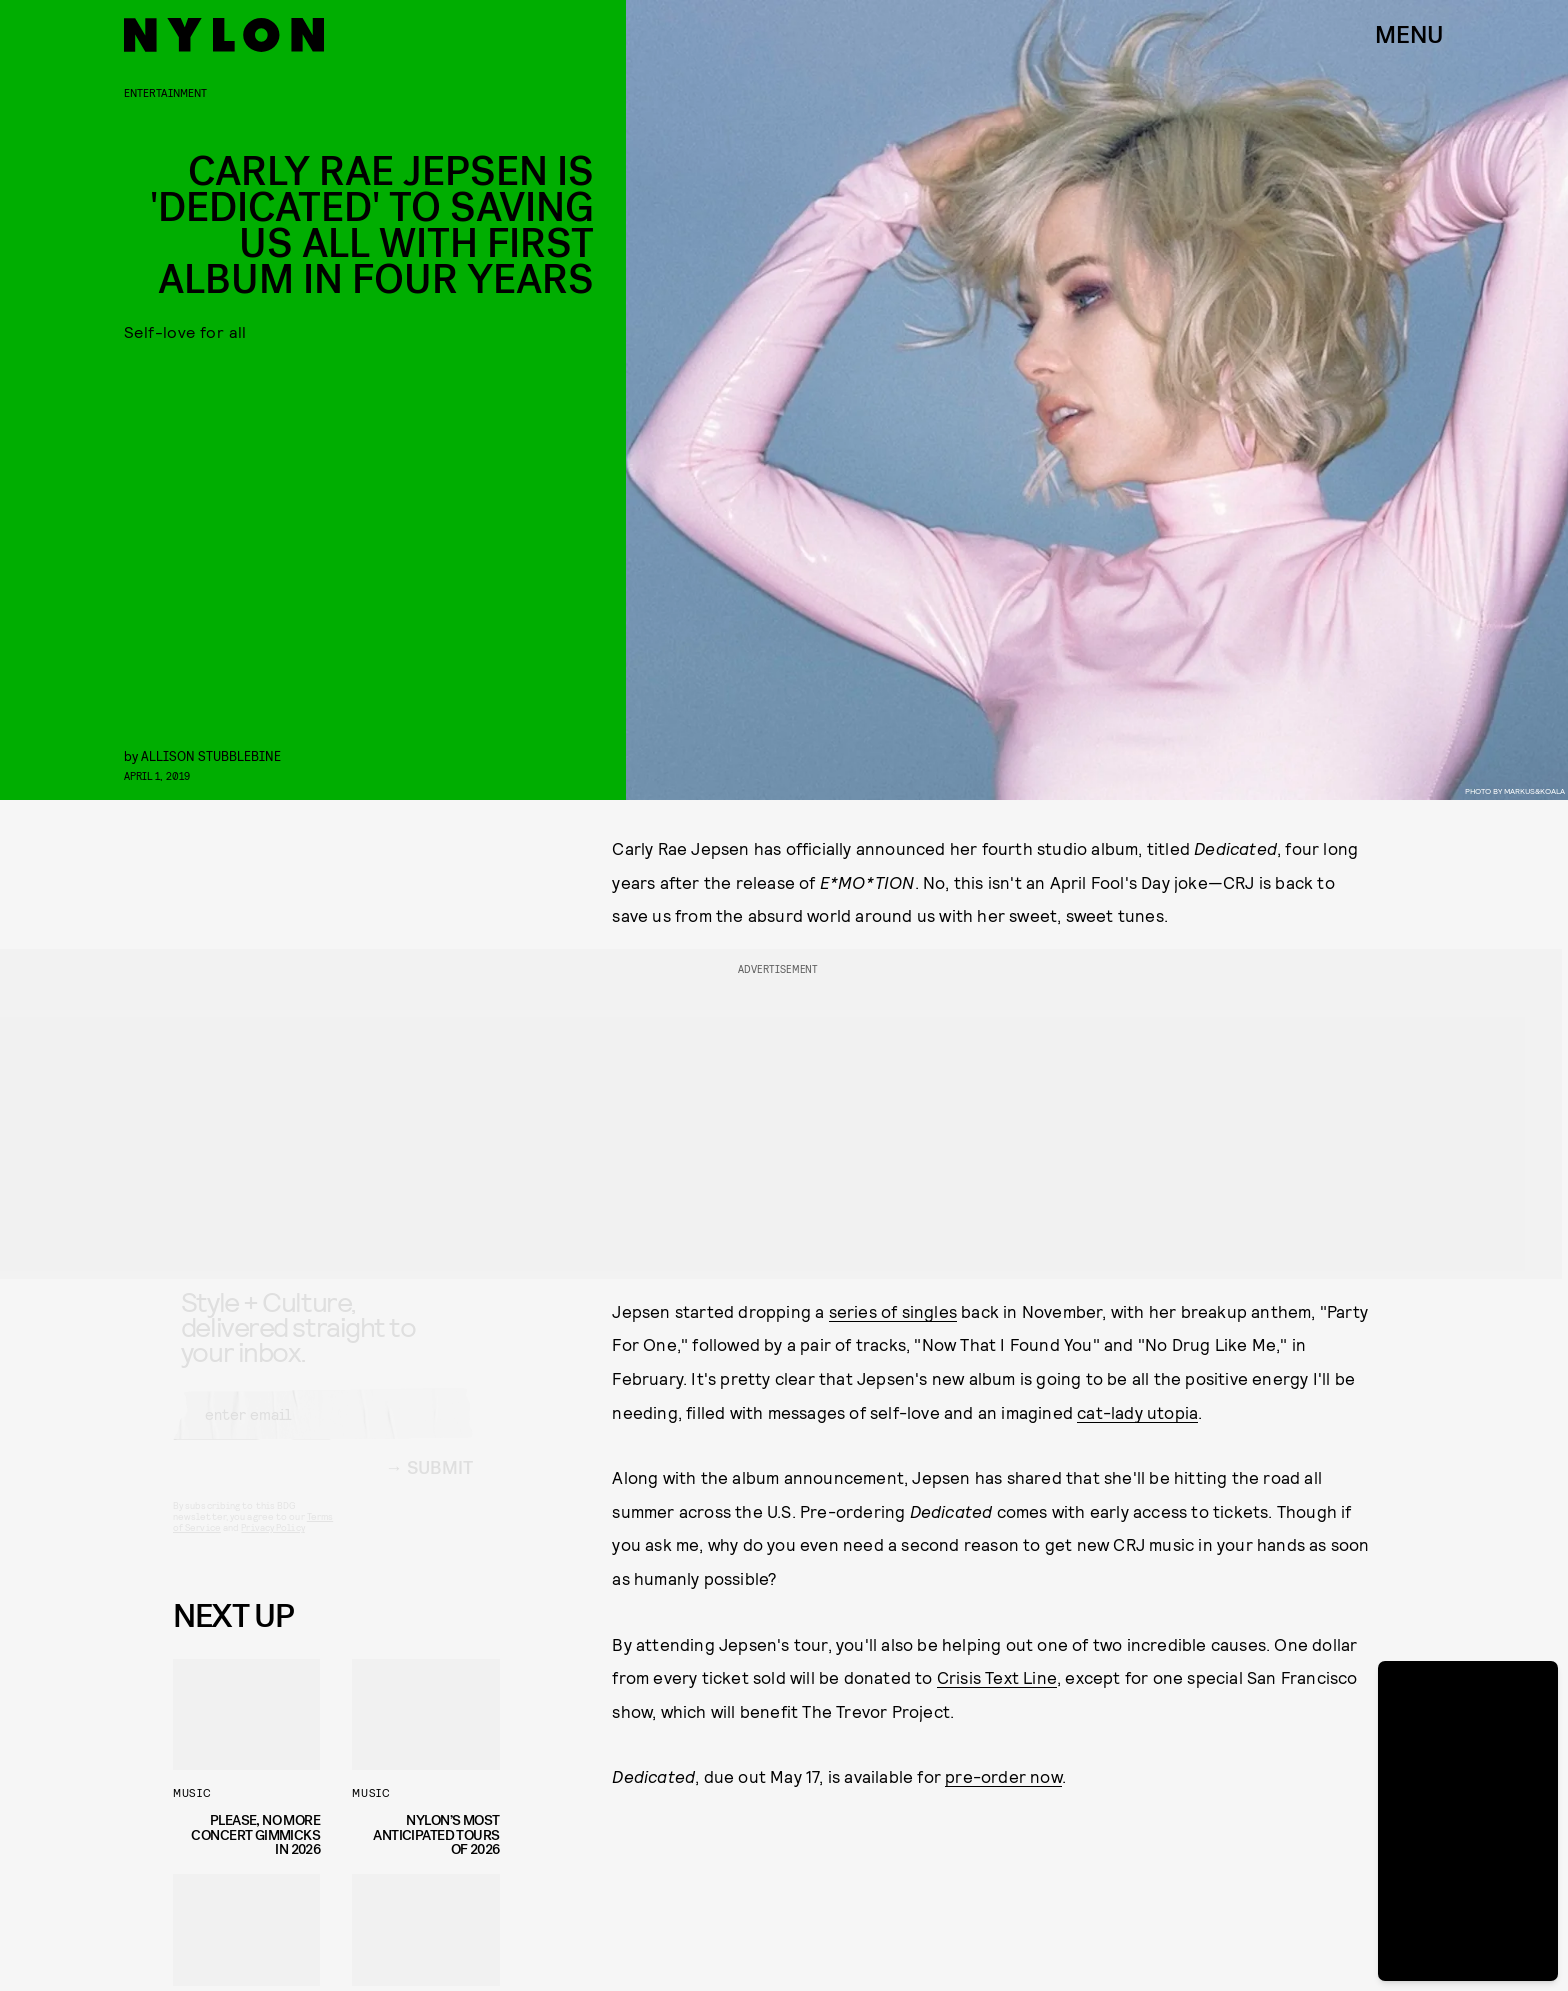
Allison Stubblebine (211, 755)
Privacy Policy (272, 1545)
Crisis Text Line (997, 1677)
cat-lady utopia (1137, 1412)
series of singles (893, 1311)
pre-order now (1003, 1776)
